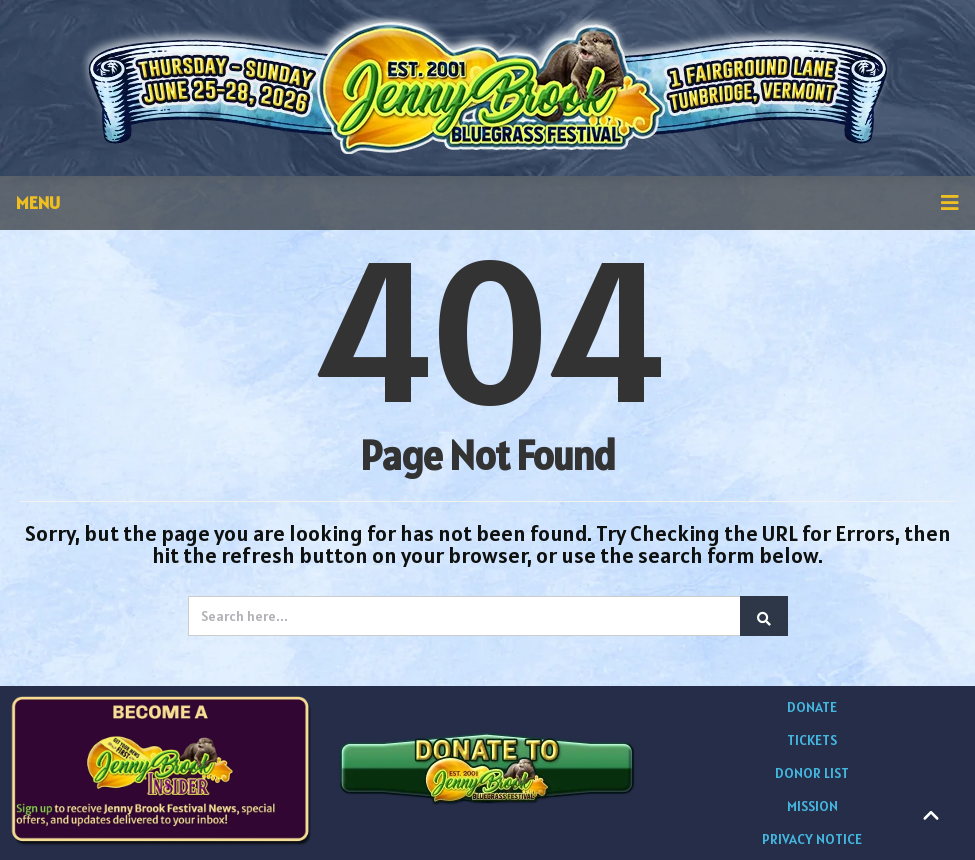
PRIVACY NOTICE (812, 839)
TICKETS (812, 740)
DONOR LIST (812, 773)
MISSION (812, 806)
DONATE (812, 707)
